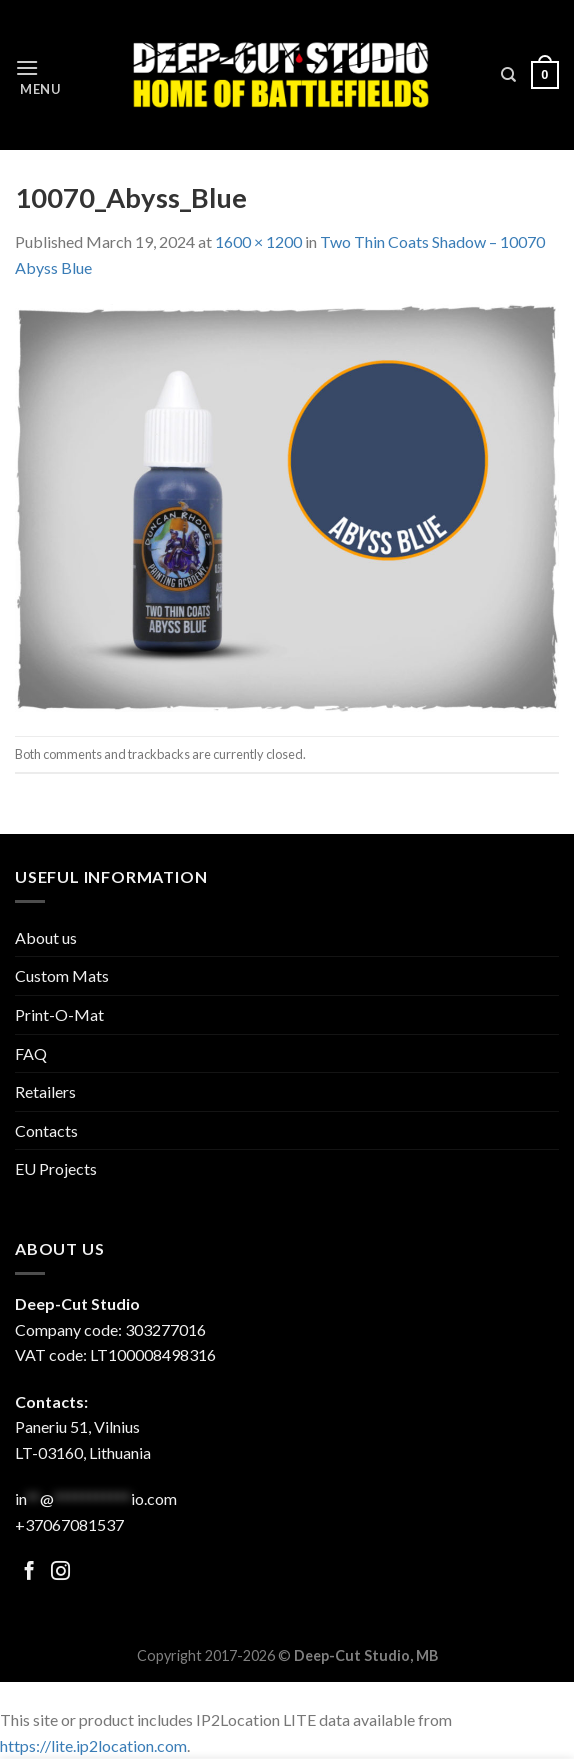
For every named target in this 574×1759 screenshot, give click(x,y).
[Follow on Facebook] (29, 1572)
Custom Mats (62, 975)
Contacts (46, 1130)
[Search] (508, 75)
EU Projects (56, 1168)
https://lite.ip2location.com (93, 1745)
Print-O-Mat (59, 1014)
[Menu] (38, 75)
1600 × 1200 (258, 241)
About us (46, 937)
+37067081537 (69, 1524)
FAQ (31, 1053)
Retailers (45, 1091)
